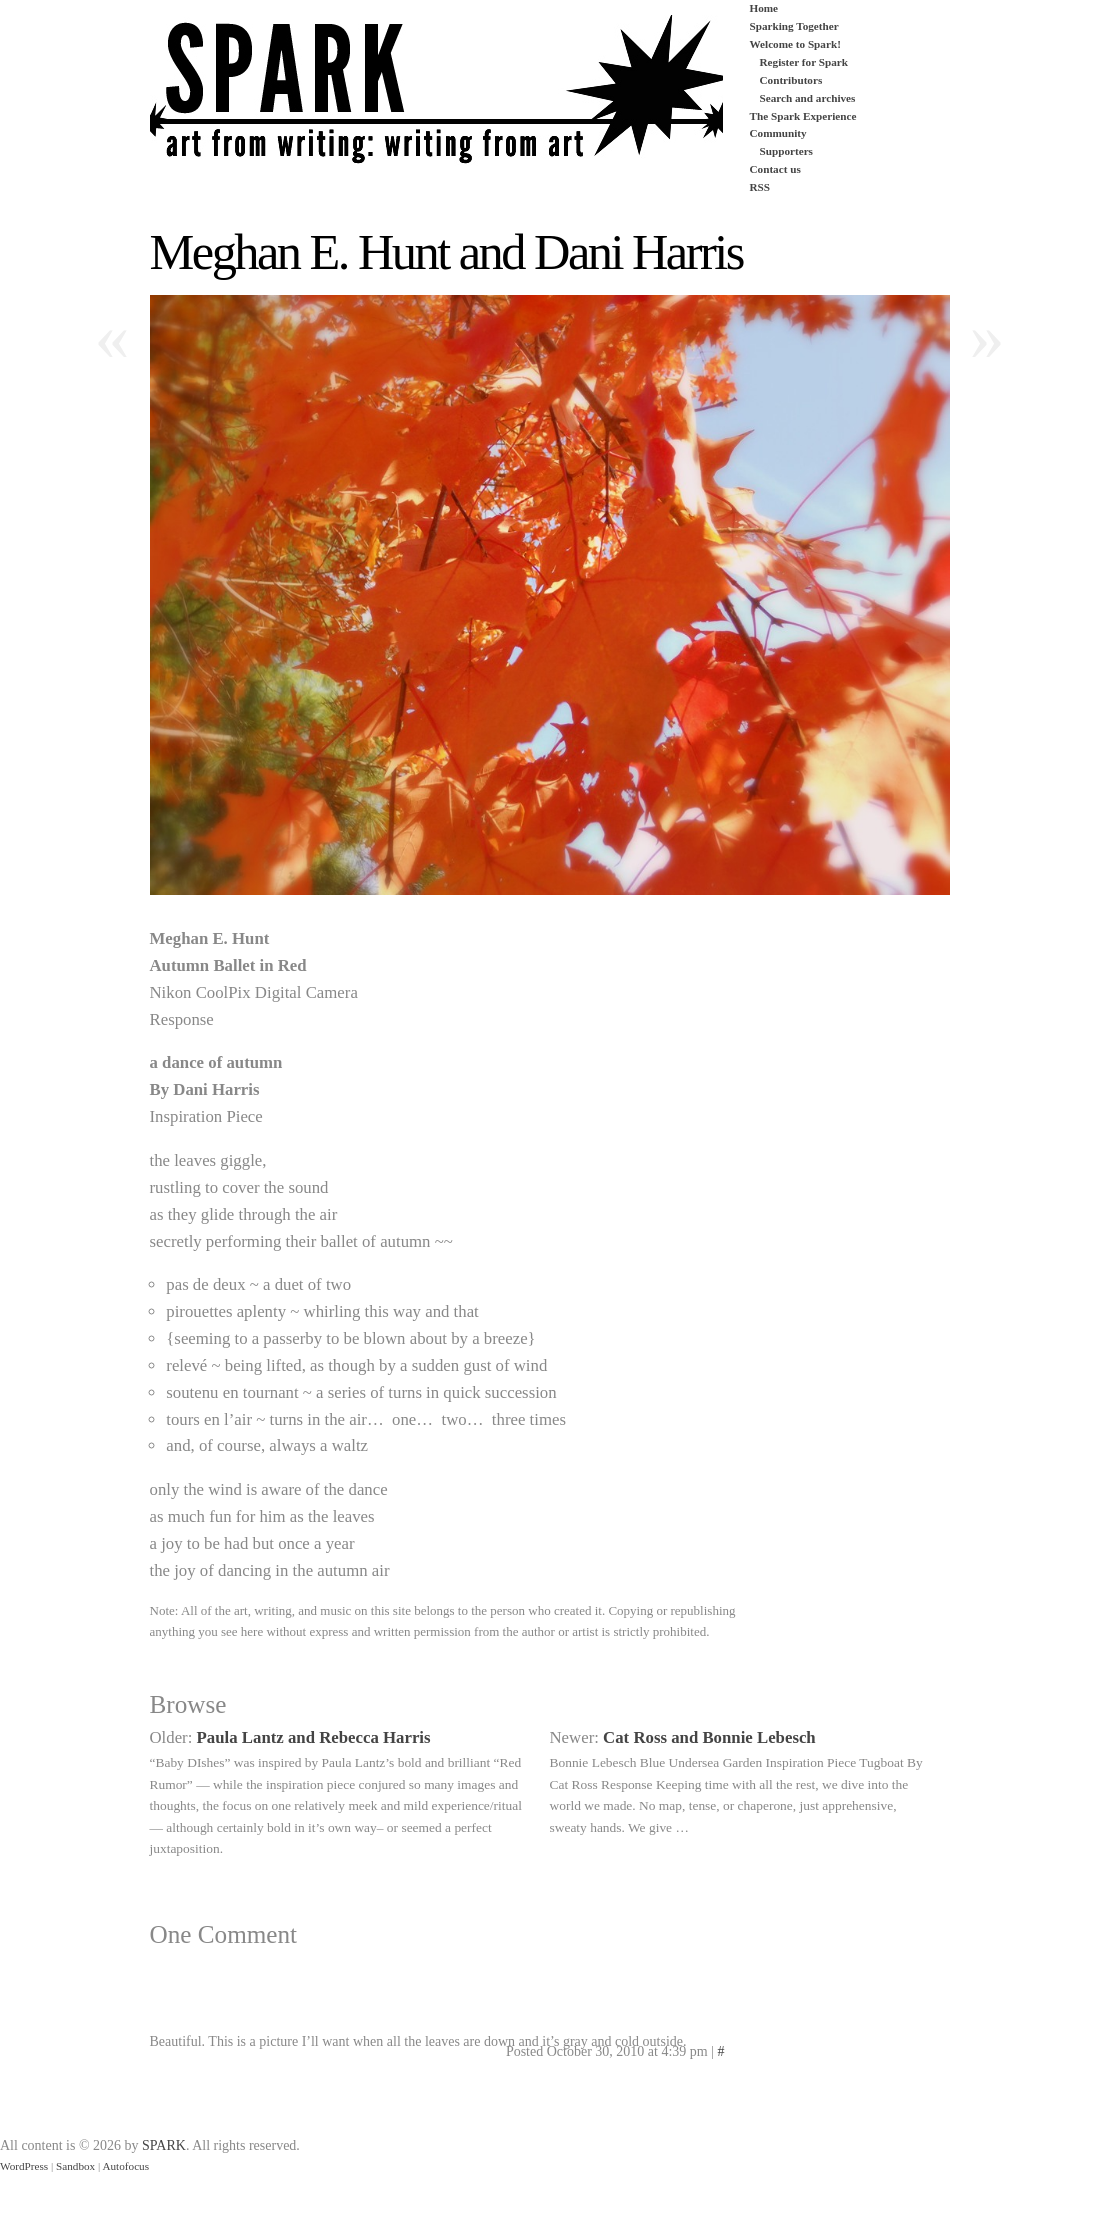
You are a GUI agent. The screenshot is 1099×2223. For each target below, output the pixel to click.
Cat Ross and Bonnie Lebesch (709, 1737)
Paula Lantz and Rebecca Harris (314, 1737)
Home (764, 8)
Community (778, 133)
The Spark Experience (803, 116)
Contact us (775, 169)
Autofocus (125, 2166)
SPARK (164, 2145)
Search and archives (808, 98)
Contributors (791, 80)
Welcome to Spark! (795, 44)
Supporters (786, 151)
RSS (760, 187)
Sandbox (75, 2166)
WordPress (24, 2166)
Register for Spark (804, 62)
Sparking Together (794, 26)
